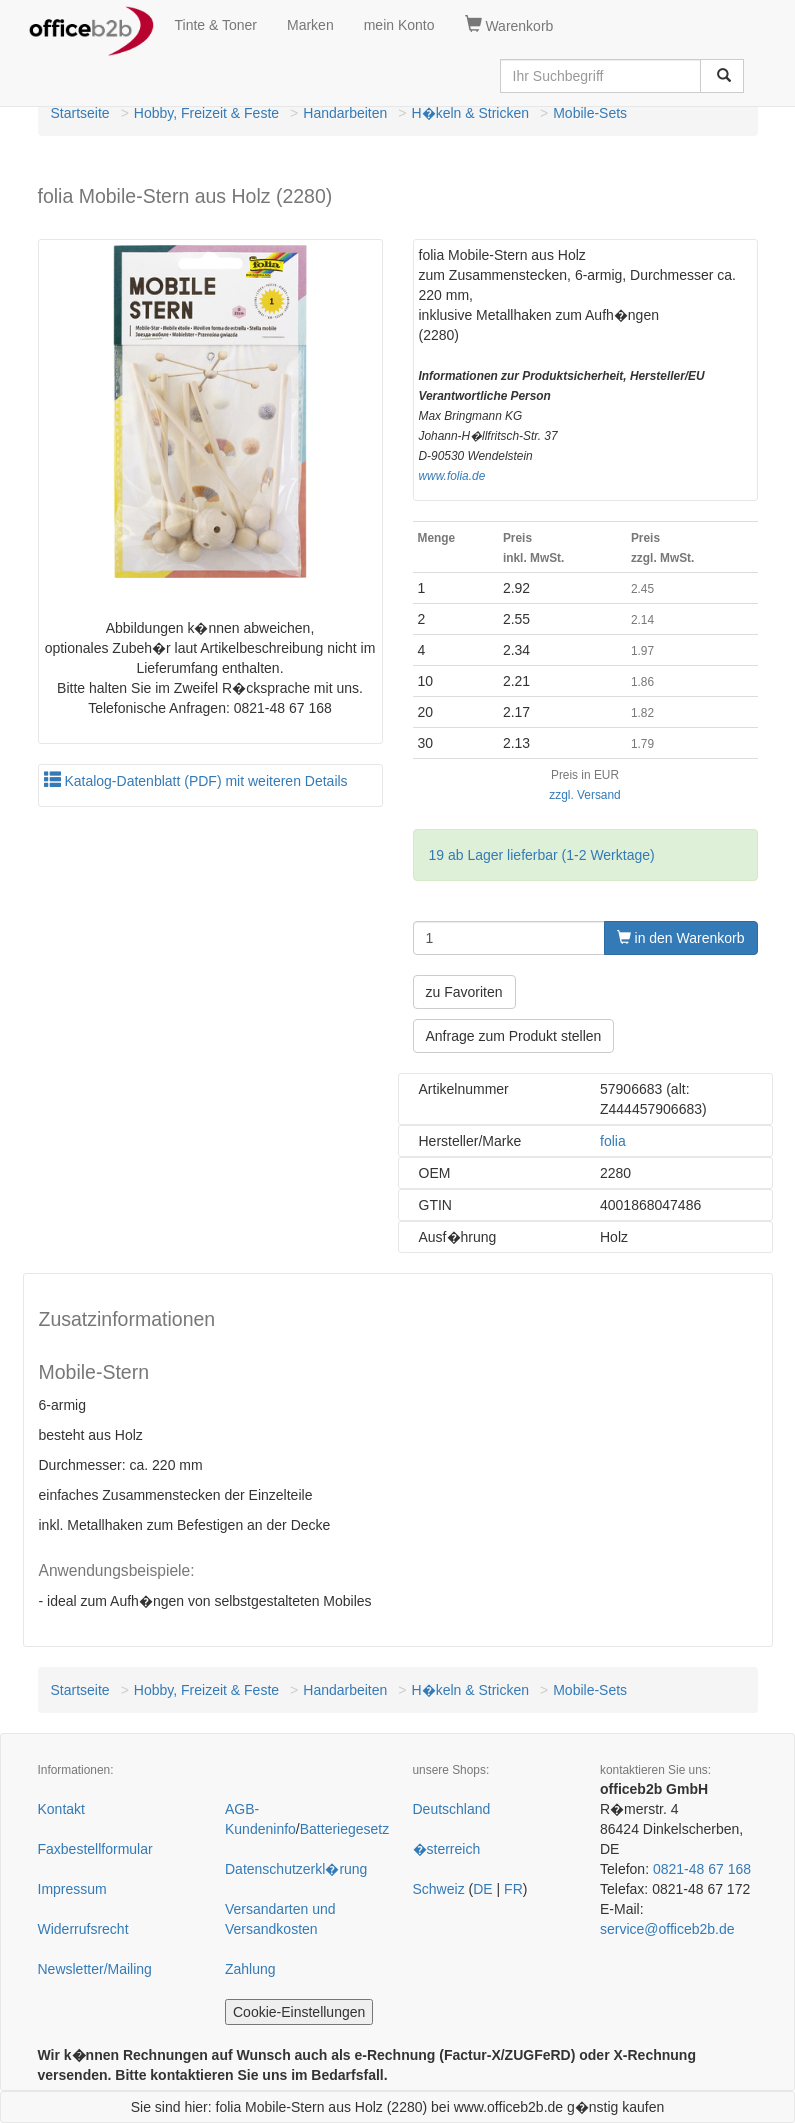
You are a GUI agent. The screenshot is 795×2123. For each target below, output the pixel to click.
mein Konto (399, 25)
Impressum (72, 1889)
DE (482, 1889)
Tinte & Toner (216, 25)
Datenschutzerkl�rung (296, 1869)
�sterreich (447, 1849)
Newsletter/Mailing (95, 1969)
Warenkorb (509, 25)
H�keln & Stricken (470, 113)
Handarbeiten (345, 113)
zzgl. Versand (584, 795)
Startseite (80, 113)
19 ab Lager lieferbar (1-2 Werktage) (542, 855)
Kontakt (61, 1809)
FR (513, 1889)
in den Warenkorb (681, 938)
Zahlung (250, 1969)
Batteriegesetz (345, 1829)
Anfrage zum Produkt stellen (514, 1036)
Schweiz (439, 1889)
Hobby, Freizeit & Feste (206, 113)
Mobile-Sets (590, 113)
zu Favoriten (464, 992)
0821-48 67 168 (702, 1869)
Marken (310, 25)
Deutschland (452, 1809)
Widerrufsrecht (83, 1929)
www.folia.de (452, 476)
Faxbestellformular (95, 1849)
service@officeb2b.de (667, 1929)
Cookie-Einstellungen (299, 2012)
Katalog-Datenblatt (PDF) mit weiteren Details (196, 781)
